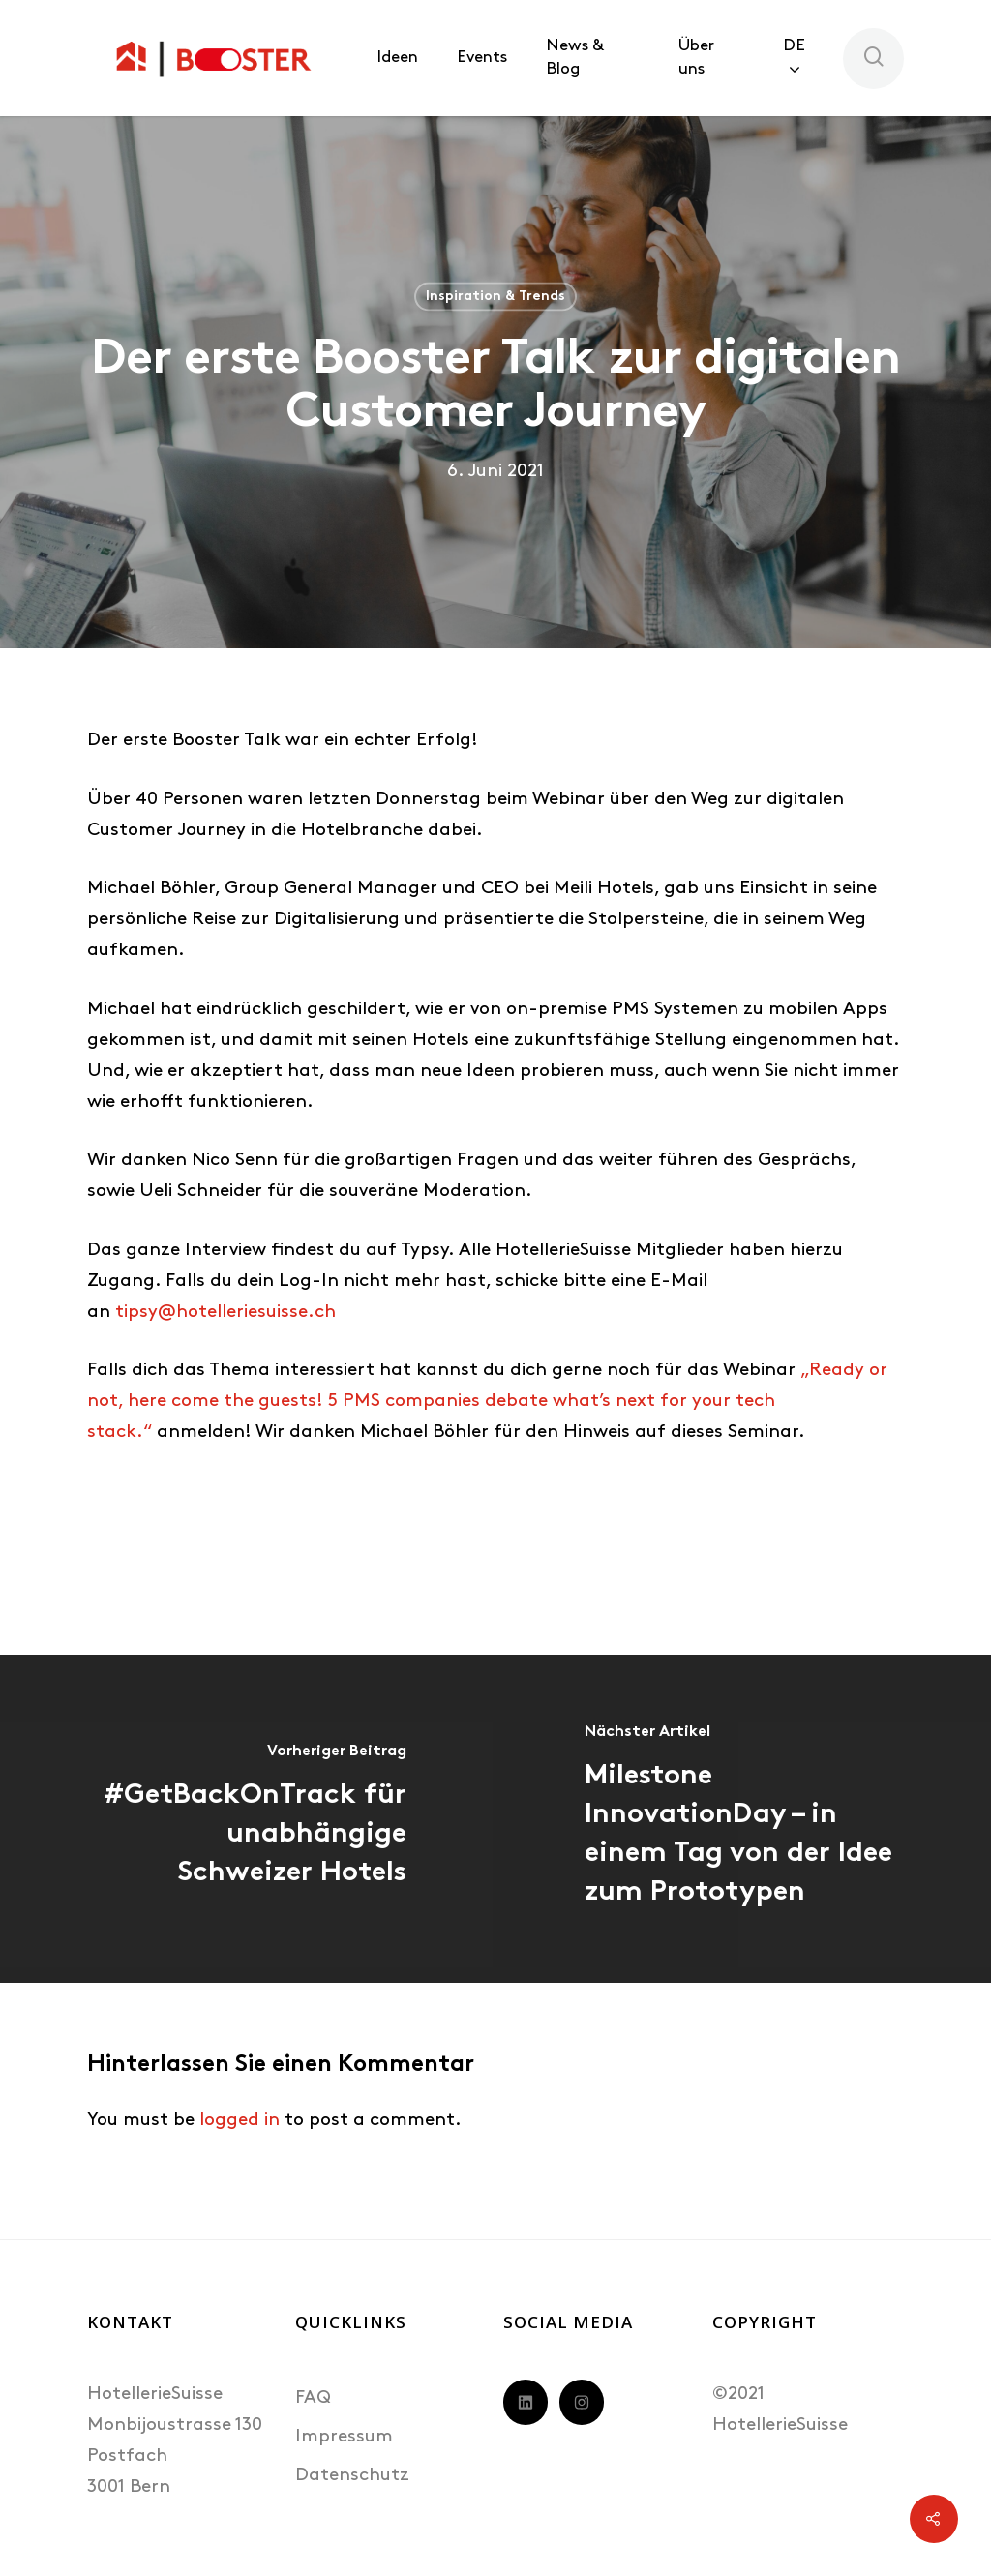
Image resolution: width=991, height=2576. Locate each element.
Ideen (397, 57)
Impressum (344, 2437)
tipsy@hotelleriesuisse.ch (225, 1312)
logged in (239, 2121)
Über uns (696, 57)
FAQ (313, 2398)
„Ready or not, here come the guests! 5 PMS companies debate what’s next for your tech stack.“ (487, 1402)
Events (482, 57)
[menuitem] (803, 58)
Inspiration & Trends (495, 296)
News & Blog (574, 57)
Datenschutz (352, 2476)
